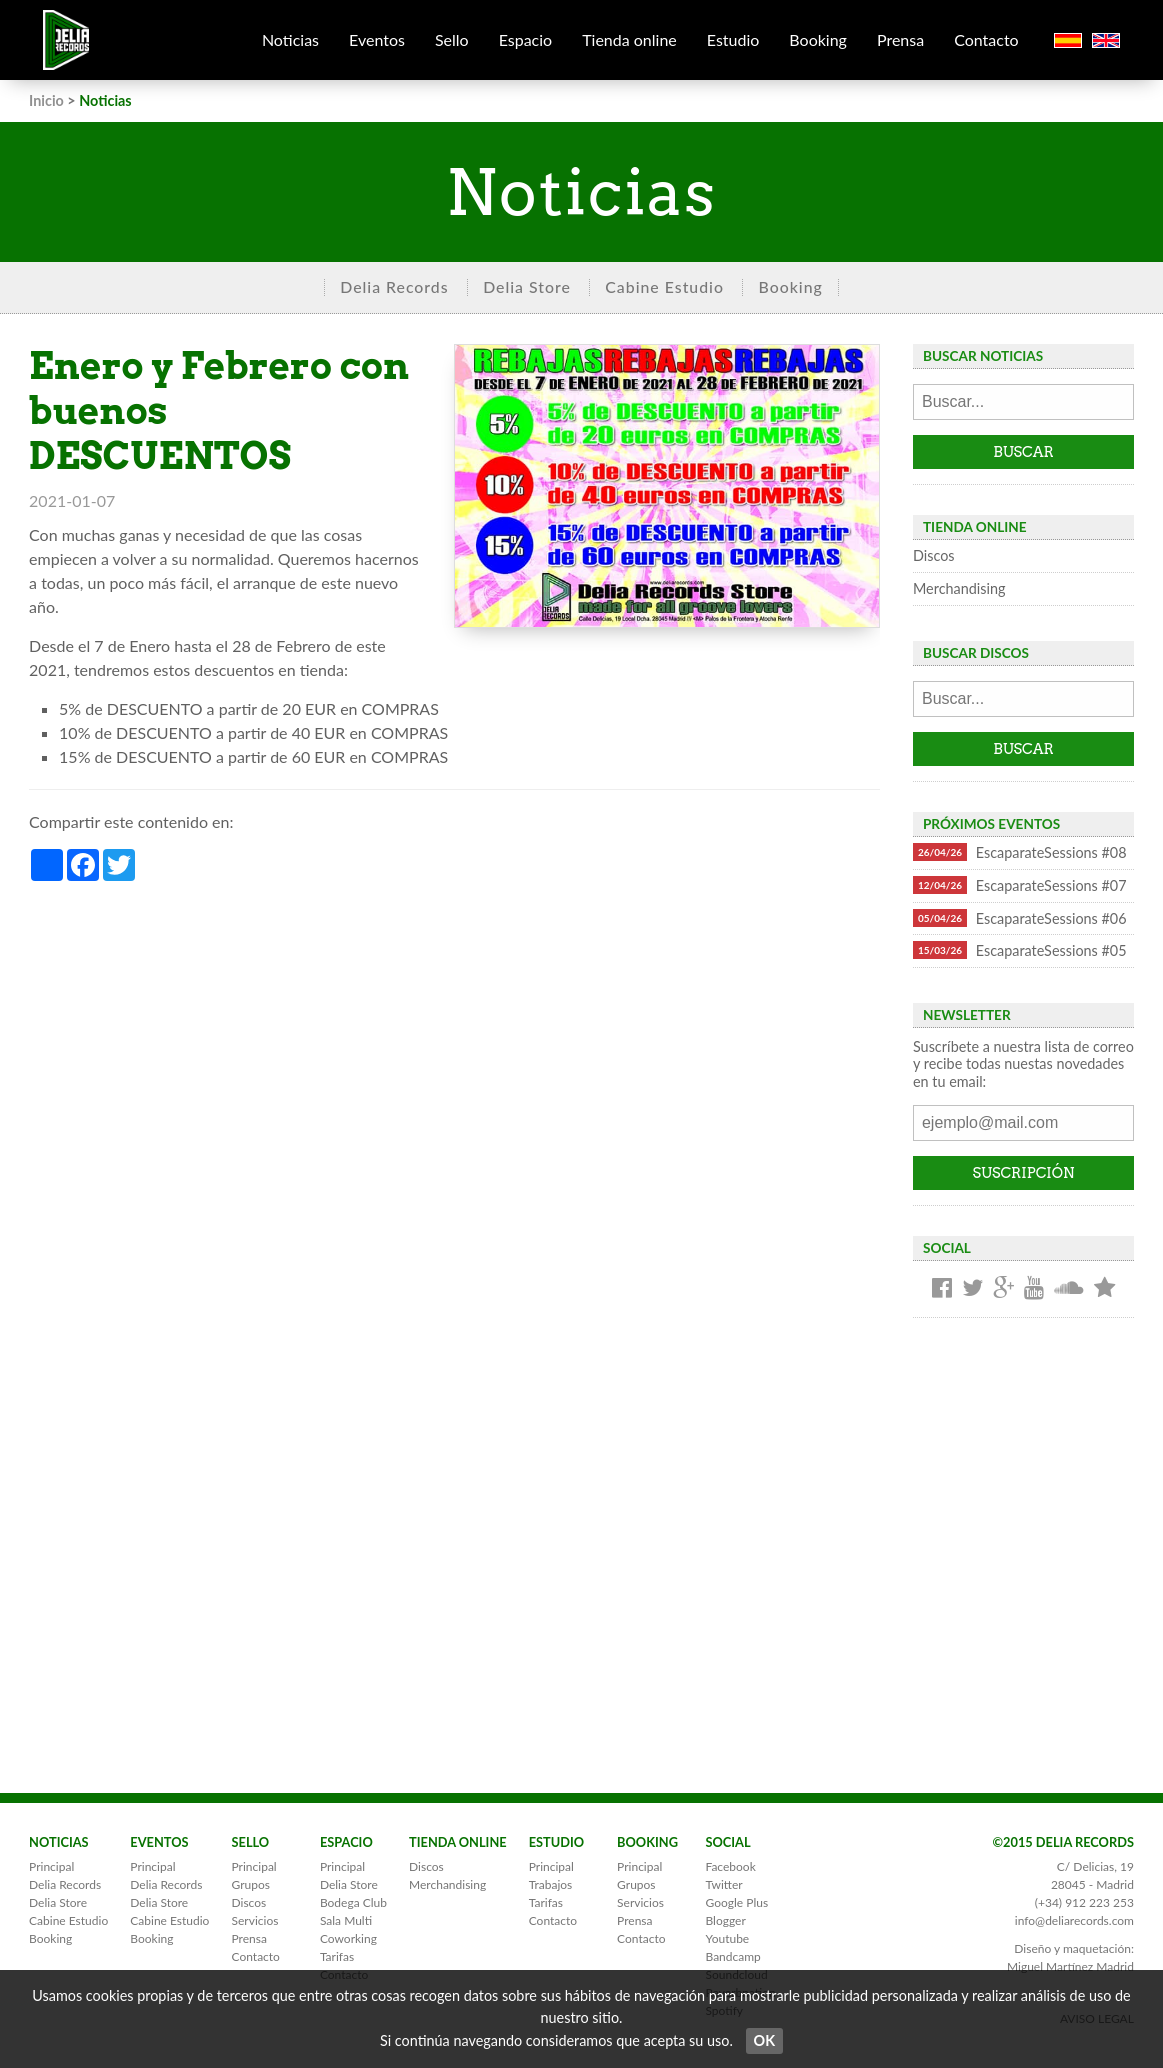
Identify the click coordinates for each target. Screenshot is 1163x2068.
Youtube (727, 1938)
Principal (51, 1866)
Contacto (986, 39)
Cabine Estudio (664, 286)
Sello (452, 39)
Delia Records (394, 286)
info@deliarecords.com (1074, 1920)
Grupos (251, 1884)
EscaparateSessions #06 (1020, 918)
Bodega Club (353, 1902)
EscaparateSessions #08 (1020, 852)
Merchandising (959, 588)
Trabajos (551, 1884)
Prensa (900, 39)
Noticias (290, 39)
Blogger (725, 1920)
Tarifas (337, 1956)
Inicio (46, 100)
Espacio (526, 39)
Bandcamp (732, 1956)
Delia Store (527, 286)
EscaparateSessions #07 (1020, 885)
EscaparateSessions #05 (1020, 950)
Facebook (730, 1866)
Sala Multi (346, 1920)
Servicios (255, 1920)
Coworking (348, 1938)
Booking (818, 39)
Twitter (723, 1884)
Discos (934, 555)
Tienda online (629, 39)
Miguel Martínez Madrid (1070, 1966)
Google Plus (736, 1902)
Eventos (377, 39)
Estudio (733, 39)
